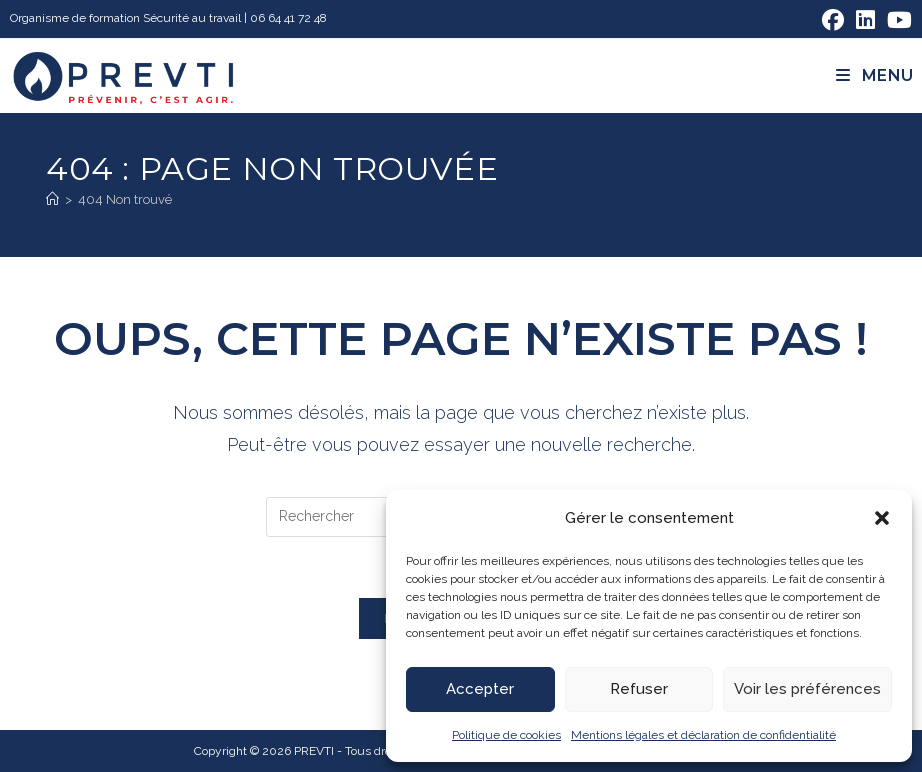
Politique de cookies (506, 735)
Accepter (480, 689)
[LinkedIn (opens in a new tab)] (865, 20)
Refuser (639, 689)
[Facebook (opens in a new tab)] (833, 20)
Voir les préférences (807, 689)
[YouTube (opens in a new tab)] (896, 20)
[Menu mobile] (875, 75)
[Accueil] (52, 199)
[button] (882, 518)
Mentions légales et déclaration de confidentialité (703, 735)
